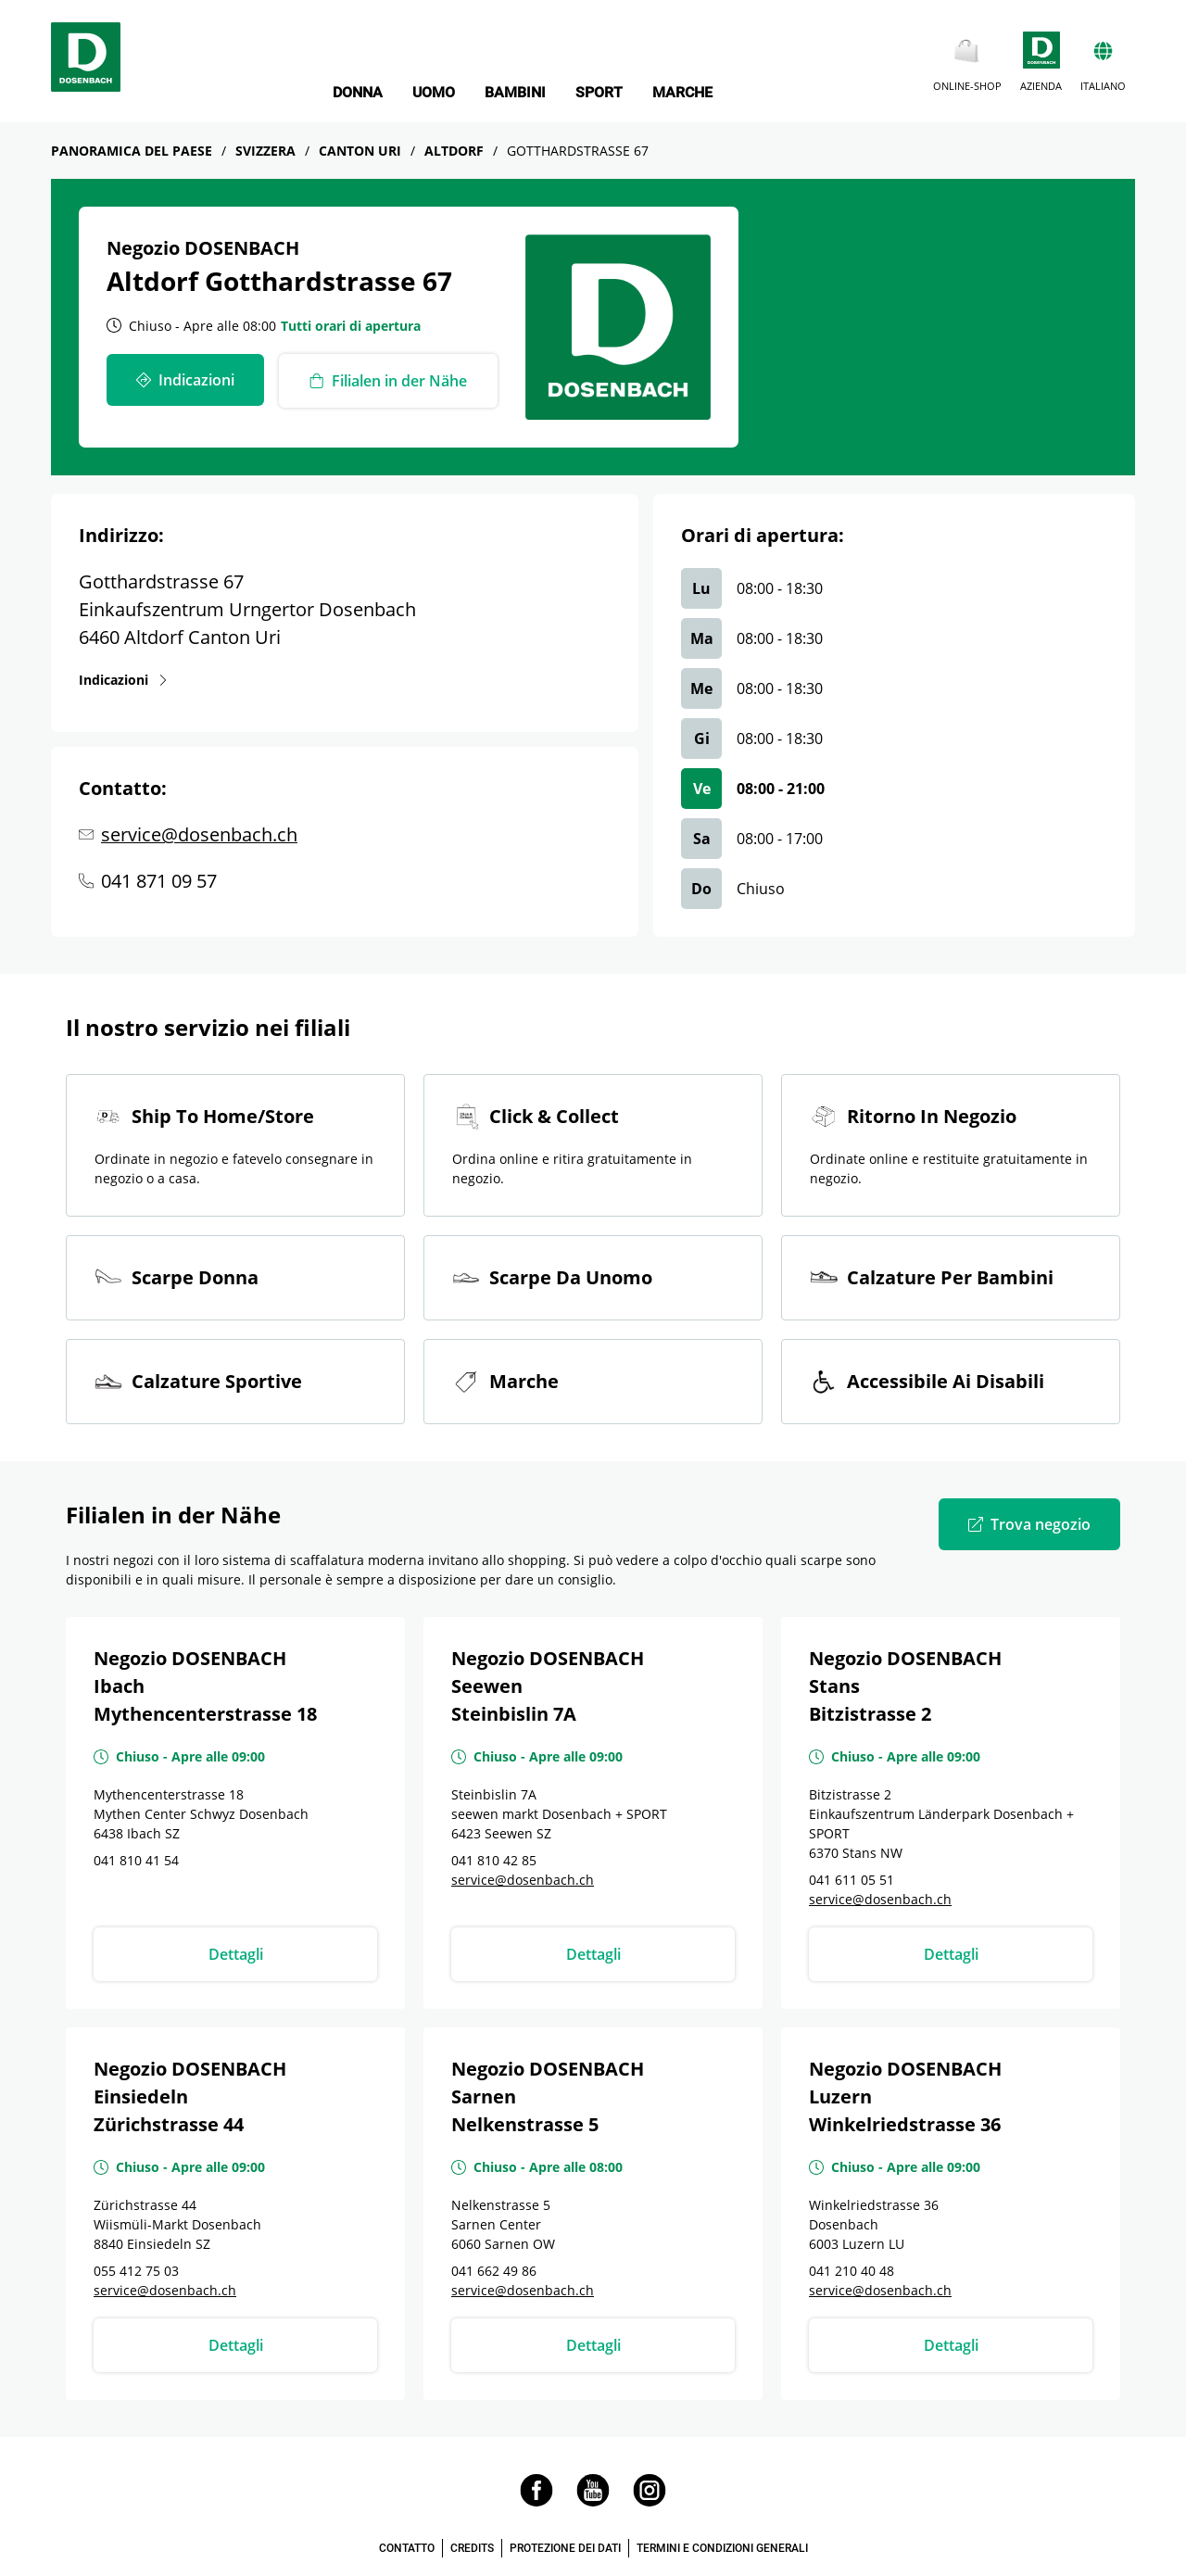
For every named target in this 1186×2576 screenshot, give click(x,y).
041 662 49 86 (493, 2270)
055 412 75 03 (136, 2270)
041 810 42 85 (493, 1860)
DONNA (358, 92)
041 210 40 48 (851, 2270)
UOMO (433, 92)
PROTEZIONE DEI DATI (565, 2548)
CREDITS (472, 2548)
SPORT (599, 92)
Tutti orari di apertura (351, 326)
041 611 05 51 (851, 1879)
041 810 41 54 (136, 1860)
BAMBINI (515, 92)
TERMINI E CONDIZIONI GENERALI (722, 2548)
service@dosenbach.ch (199, 834)
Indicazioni (114, 679)
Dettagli (235, 1954)
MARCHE (682, 92)
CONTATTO (407, 2548)
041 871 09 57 (159, 880)
